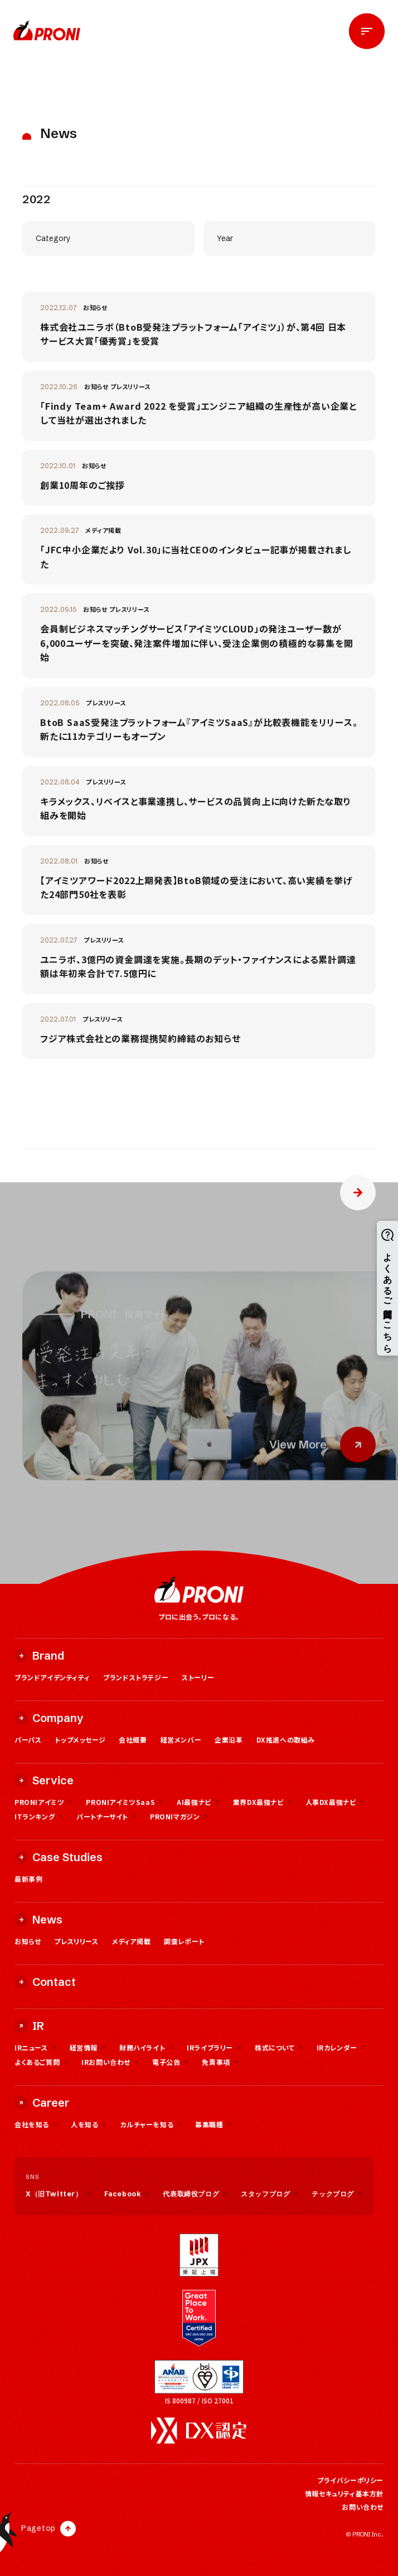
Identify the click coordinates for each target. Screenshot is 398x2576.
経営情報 (88, 2047)
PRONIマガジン (179, 1816)
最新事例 (28, 1878)
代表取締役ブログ (195, 2194)
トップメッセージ (80, 1739)
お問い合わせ (363, 2506)
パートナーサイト (106, 1816)
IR (29, 2026)
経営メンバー (181, 1739)
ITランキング (38, 1816)
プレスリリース (76, 1941)
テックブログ (337, 2194)
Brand (39, 1655)
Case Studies (58, 1857)
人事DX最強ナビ (335, 1802)
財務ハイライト (146, 2047)
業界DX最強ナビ (262, 1802)
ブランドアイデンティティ (52, 1677)
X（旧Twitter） (58, 2194)
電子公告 (170, 2062)
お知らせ (27, 1941)
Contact (45, 1982)
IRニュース (35, 2047)
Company (49, 1718)
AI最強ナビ (198, 1802)
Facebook (127, 2194)
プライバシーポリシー (350, 2480)
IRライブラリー (214, 2047)
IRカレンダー (341, 2047)
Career (42, 2102)
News (38, 1919)
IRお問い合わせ (110, 2062)
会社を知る (35, 2124)
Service (44, 1780)
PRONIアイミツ (43, 1802)
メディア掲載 (131, 1941)
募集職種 (213, 2124)
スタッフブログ (269, 2194)
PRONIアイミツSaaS (124, 1802)
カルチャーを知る (151, 2124)
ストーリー (198, 1677)
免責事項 (220, 2062)
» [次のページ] (358, 1192)
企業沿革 (228, 1739)
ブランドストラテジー (135, 1677)
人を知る (88, 2124)
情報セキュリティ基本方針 (344, 2493)
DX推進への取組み (285, 1739)
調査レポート (184, 1941)
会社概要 (133, 1739)
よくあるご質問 (41, 2062)
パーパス (27, 1739)
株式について (279, 2047)
